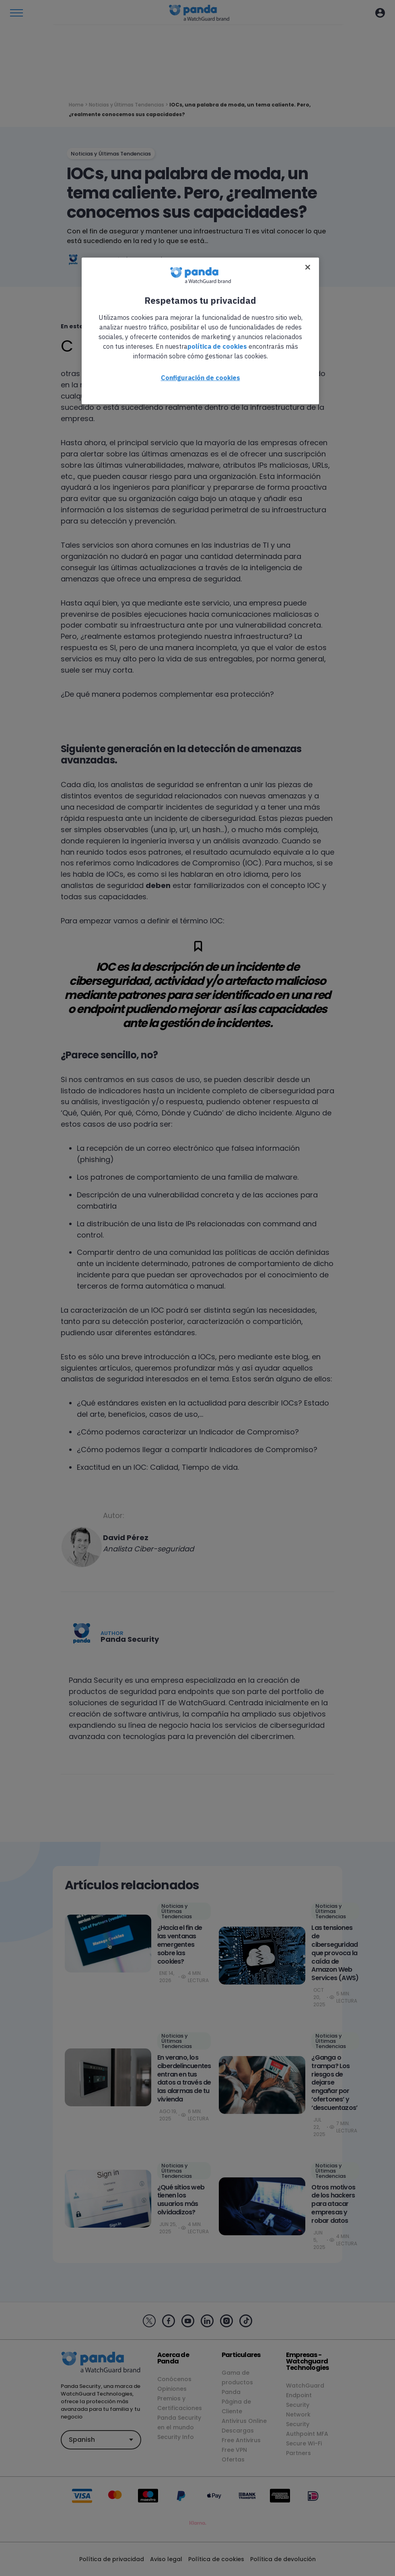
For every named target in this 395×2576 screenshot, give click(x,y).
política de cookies (217, 346)
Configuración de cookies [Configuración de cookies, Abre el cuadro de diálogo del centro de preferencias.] (200, 378)
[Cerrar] (308, 267)
